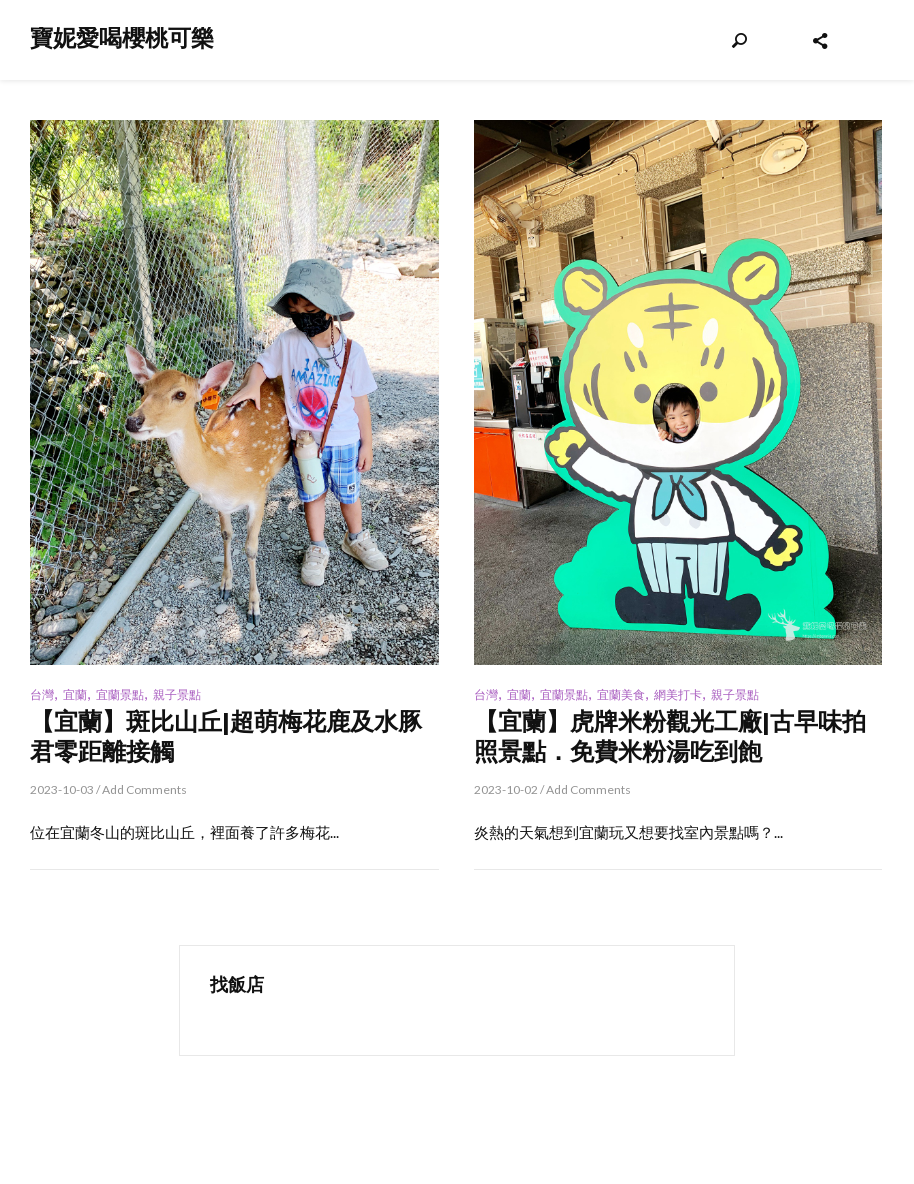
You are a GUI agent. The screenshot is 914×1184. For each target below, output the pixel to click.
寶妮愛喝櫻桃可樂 (122, 38)
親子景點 (177, 694)
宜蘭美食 (621, 694)
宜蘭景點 (120, 694)
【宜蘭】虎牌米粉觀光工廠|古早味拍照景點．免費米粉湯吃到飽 (670, 736)
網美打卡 (678, 694)
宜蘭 (75, 694)
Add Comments (144, 789)
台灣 (42, 694)
